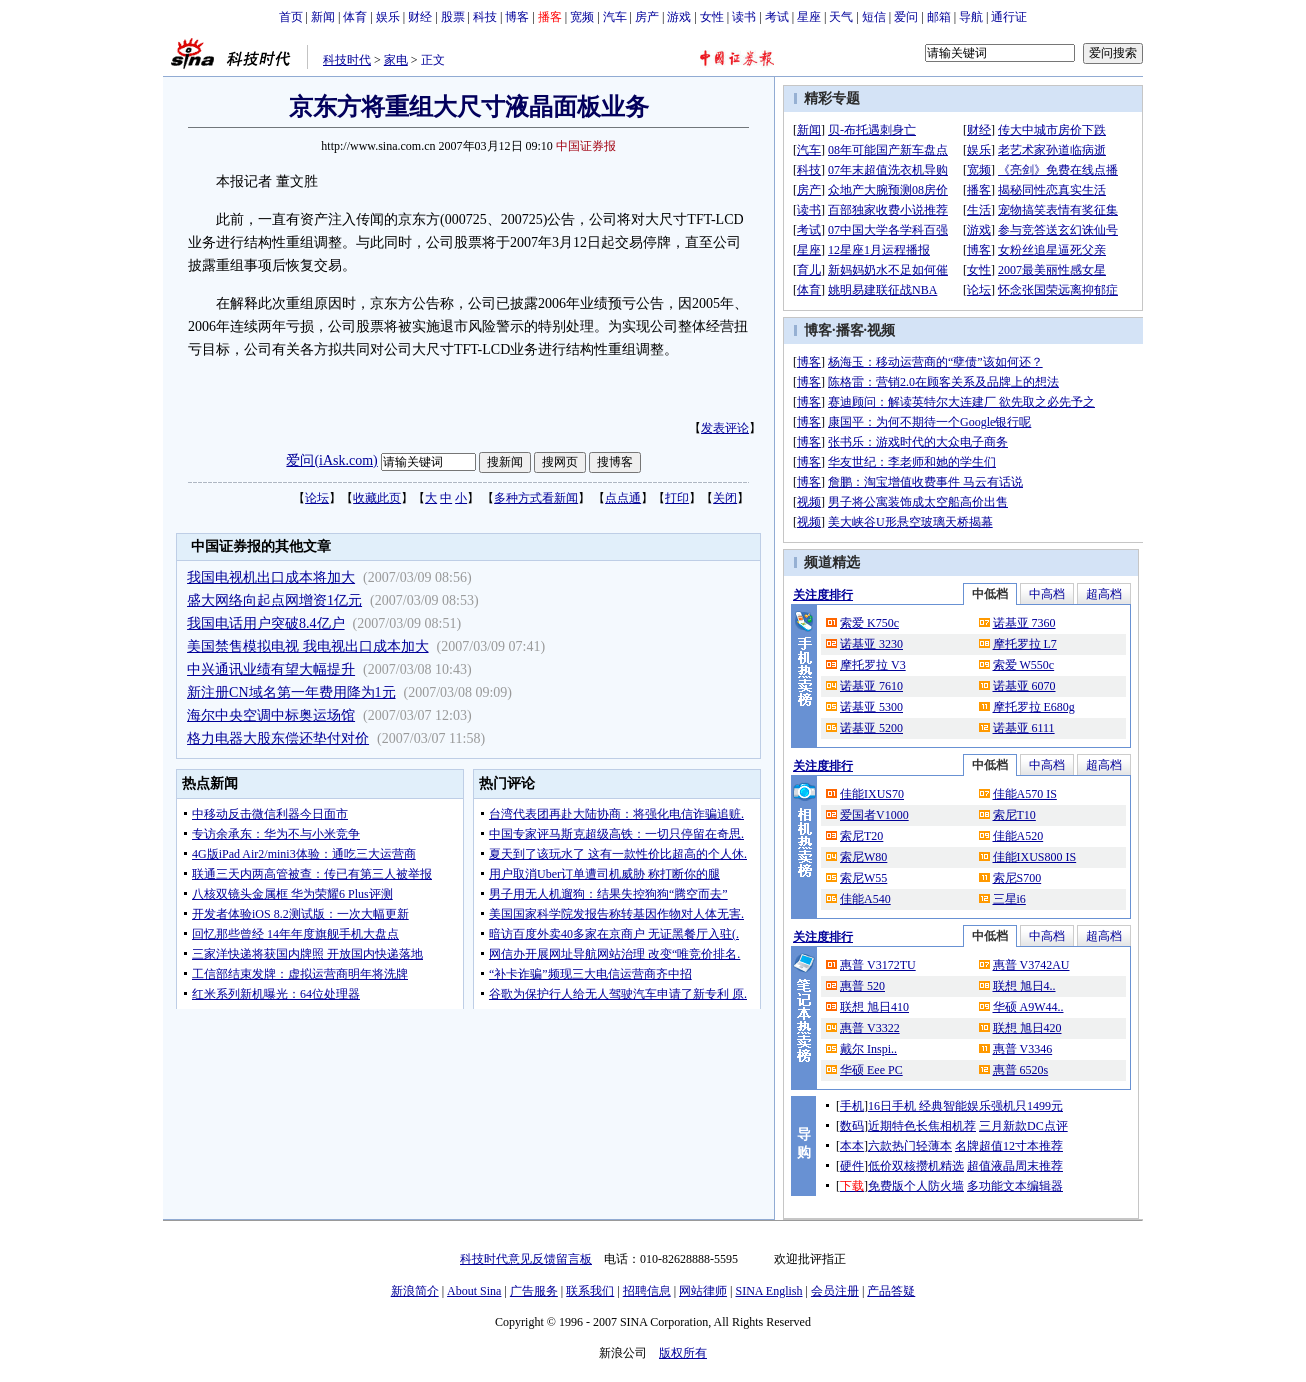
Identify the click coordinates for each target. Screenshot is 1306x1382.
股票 (453, 17)
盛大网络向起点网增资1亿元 (274, 600)
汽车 (615, 17)
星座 (809, 17)
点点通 (623, 498)
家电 (396, 60)
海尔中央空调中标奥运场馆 (271, 715)
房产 (647, 17)
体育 (355, 17)
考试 (777, 17)
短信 (874, 17)
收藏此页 (377, 498)
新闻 (323, 17)
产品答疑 (891, 1291)
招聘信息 (647, 1291)
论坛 (317, 498)
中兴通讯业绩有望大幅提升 (271, 669)
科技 (485, 17)
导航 (971, 17)
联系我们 (590, 1291)
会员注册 (835, 1291)
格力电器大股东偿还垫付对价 (278, 738)
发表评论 (725, 428)
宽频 (582, 17)
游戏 (679, 17)
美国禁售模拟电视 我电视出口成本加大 (308, 646)
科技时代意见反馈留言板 (526, 1259)
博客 (517, 17)
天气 (841, 17)
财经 (420, 17)
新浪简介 (415, 1291)
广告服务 (534, 1291)
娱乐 (388, 17)
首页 (291, 17)
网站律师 (703, 1291)
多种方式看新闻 (536, 498)
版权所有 (683, 1353)
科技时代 (347, 60)
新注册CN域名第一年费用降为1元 (291, 692)
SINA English (768, 1291)
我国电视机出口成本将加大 (271, 577)
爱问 (906, 17)
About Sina (474, 1291)
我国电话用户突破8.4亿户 (266, 623)
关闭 (725, 498)
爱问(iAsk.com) (331, 460)
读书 (744, 17)
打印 (677, 498)
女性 (712, 17)
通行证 (1009, 17)
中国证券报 (586, 146)
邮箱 (939, 17)
